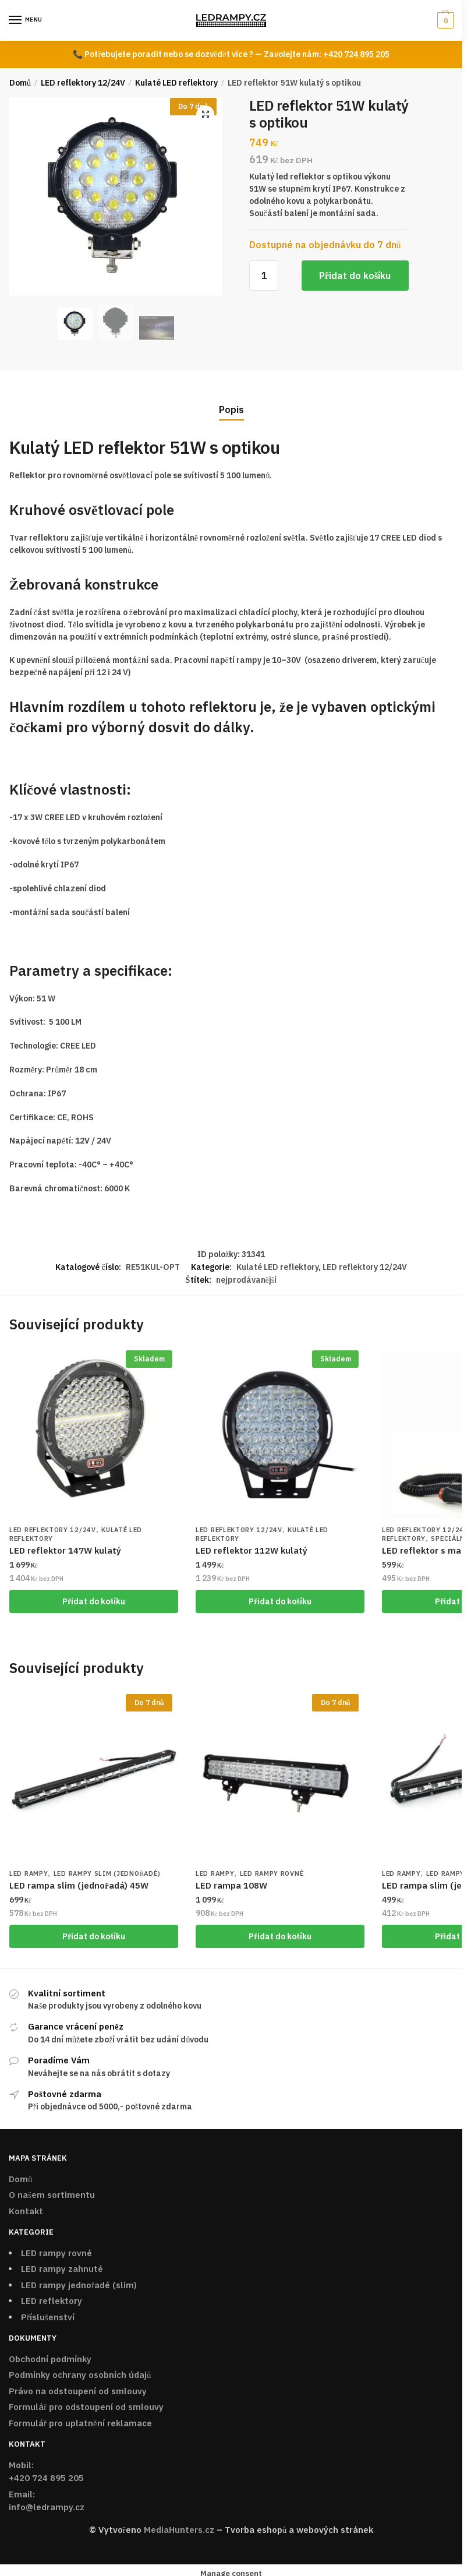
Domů (20, 82)
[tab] (231, 400)
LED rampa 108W (231, 1887)
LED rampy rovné (272, 1876)
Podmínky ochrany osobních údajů (80, 2377)
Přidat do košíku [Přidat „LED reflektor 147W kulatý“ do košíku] (93, 1602)
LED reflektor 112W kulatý (251, 1551)
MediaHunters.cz (179, 2532)
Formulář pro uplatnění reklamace (80, 2425)
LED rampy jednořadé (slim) (79, 2287)
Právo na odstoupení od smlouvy (78, 2393)
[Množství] (263, 275)
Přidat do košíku (355, 275)
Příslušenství (48, 2319)
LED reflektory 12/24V (83, 82)
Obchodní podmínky (50, 2361)
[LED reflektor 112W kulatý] (280, 1434)
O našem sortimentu (52, 2197)
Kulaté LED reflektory (176, 82)
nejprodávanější (246, 1280)
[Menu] (26, 20)
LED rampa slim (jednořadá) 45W (78, 1887)
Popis (231, 409)
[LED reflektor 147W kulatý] (93, 1434)
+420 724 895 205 (356, 54)
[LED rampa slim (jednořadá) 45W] (93, 1779)
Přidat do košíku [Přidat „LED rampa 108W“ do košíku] (280, 1938)
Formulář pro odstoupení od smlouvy (86, 2409)
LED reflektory (51, 2303)
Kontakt (26, 2213)
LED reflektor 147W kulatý (65, 1551)
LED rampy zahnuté (62, 2271)
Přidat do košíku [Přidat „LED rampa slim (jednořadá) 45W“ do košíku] (93, 1938)
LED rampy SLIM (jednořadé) (107, 1876)
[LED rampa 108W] (280, 1779)
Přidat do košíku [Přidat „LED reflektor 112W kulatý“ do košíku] (280, 1602)
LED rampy (28, 1876)
